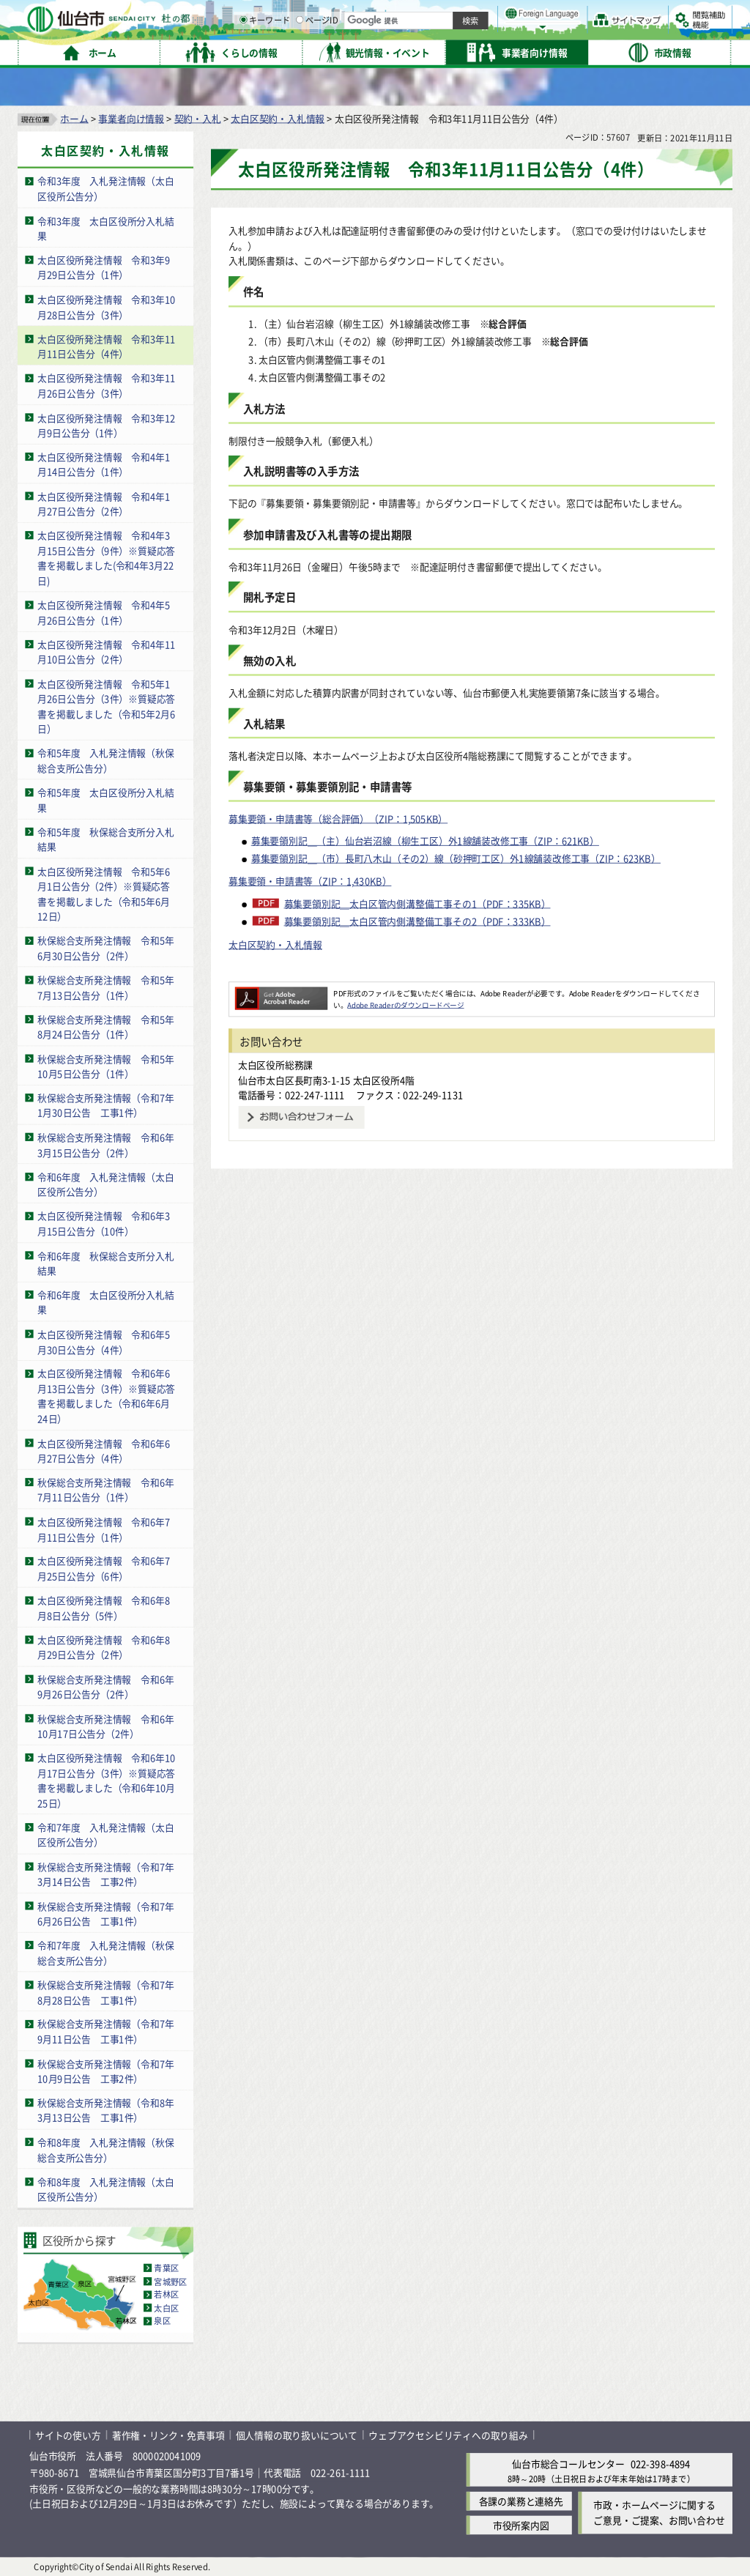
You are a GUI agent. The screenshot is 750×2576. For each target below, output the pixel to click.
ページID (469, 51)
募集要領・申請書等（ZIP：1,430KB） (310, 881)
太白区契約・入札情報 (277, 118)
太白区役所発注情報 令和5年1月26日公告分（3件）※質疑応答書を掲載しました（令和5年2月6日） (106, 705)
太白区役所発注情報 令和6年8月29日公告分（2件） (103, 1646)
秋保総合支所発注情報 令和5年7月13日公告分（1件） (105, 986)
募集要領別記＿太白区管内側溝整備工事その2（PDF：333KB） (417, 920)
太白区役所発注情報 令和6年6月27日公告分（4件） (103, 1450)
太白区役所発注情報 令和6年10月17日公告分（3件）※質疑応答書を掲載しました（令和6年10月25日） (106, 1780)
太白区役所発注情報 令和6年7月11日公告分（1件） (103, 1528)
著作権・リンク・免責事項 (168, 2434)
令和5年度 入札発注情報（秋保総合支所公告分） (105, 760)
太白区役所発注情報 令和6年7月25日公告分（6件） (103, 1568)
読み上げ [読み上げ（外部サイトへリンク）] (481, 15)
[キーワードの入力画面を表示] (395, 50)
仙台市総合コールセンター (568, 2464)
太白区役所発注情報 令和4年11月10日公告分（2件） (106, 651)
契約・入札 (197, 118)
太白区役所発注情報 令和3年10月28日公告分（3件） (106, 306)
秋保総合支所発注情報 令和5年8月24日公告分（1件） (105, 1026)
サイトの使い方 (68, 2434)
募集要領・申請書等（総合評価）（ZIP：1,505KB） (338, 818)
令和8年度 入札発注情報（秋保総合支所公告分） (105, 2149)
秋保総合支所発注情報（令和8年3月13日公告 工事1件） (105, 2110)
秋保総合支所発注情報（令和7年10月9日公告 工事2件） (105, 2070)
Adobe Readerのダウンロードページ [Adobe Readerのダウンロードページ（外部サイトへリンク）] (405, 1004)
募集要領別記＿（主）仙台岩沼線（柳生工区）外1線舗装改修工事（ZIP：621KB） (425, 840)
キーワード (417, 51)
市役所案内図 (521, 2525)
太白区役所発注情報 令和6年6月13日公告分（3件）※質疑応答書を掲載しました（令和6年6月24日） (106, 1395)
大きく (564, 32)
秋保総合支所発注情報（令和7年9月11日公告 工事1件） (105, 2031)
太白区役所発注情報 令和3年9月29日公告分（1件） (103, 267)
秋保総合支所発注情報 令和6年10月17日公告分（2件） (105, 1725)
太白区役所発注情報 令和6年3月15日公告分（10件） (103, 1223)
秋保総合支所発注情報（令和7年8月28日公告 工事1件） (105, 1991)
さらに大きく (611, 32)
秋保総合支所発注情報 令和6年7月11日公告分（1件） (105, 1489)
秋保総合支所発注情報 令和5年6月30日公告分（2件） (105, 947)
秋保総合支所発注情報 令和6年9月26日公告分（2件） (105, 1686)
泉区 (162, 2320)
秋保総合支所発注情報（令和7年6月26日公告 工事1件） (105, 1913)
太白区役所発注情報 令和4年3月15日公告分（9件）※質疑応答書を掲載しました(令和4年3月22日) (106, 557)
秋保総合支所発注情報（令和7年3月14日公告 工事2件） (105, 1873)
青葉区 (166, 2268)
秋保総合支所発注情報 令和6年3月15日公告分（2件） (105, 1144)
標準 (585, 15)
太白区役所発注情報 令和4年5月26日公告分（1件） (103, 612)
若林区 (166, 2294)
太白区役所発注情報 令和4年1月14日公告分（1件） (103, 463)
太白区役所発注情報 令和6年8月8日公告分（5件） (103, 1607)
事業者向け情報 (131, 118)
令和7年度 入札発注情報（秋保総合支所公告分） (105, 1952)
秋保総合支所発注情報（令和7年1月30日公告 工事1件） (105, 1105)
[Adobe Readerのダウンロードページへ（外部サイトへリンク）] (281, 992)
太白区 (166, 2307)
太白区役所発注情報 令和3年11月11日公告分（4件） (106, 345)
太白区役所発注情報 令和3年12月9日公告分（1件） (106, 424)
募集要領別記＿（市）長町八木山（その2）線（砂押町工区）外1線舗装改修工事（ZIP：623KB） (456, 858)
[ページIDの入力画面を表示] (452, 50)
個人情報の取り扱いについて (296, 2434)
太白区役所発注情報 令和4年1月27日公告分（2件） (103, 503)
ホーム (74, 118)
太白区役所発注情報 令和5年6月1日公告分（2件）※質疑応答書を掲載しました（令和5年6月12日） (103, 893)
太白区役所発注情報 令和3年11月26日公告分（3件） (106, 385)
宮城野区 (170, 2281)
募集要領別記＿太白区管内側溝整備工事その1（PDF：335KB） (417, 903)
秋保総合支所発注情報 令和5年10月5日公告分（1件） (105, 1065)
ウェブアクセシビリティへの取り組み (448, 2434)
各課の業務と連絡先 (521, 2501)
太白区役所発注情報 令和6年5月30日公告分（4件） (103, 1341)
